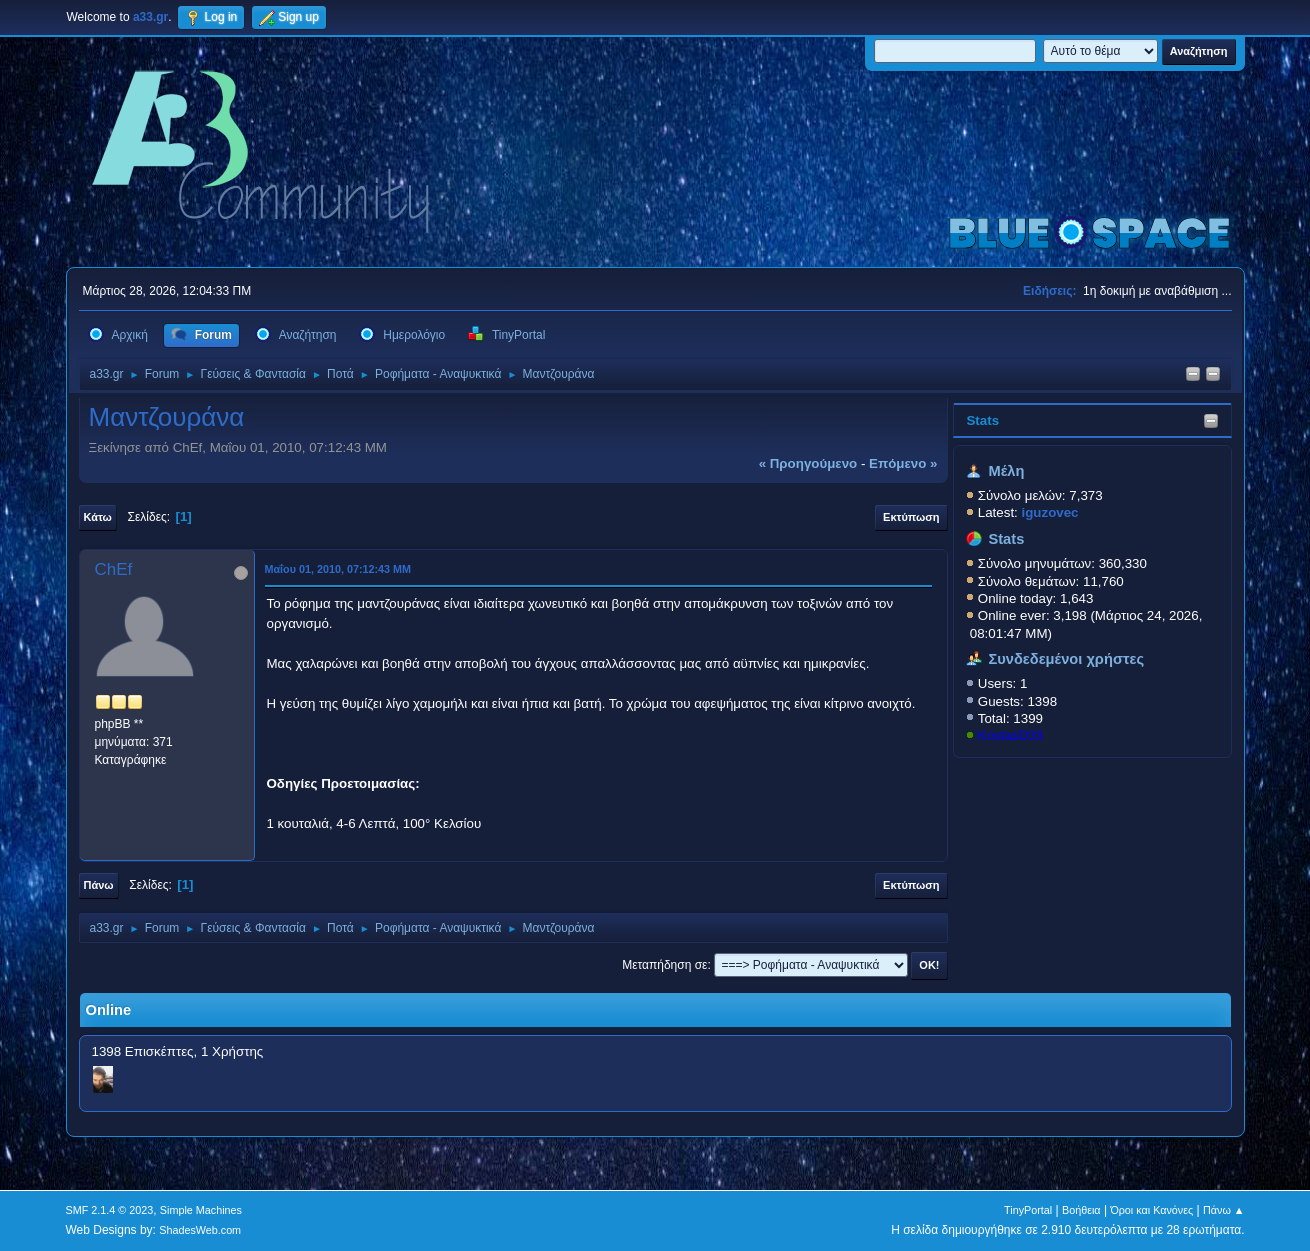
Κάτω (98, 517)
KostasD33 (1010, 735)
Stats (982, 420)
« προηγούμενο (808, 463)
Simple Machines (201, 1210)
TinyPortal (1028, 1210)
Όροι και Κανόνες (1151, 1210)
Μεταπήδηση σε (664, 965)
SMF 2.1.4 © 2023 (110, 1210)
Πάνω (99, 885)
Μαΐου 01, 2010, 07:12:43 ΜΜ (338, 569)
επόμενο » (903, 463)
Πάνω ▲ (1224, 1210)
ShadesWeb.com (200, 1230)
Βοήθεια (1081, 1210)
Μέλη (1006, 471)
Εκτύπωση (911, 517)
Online (109, 1010)
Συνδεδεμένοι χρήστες (1066, 659)
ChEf (114, 569)
